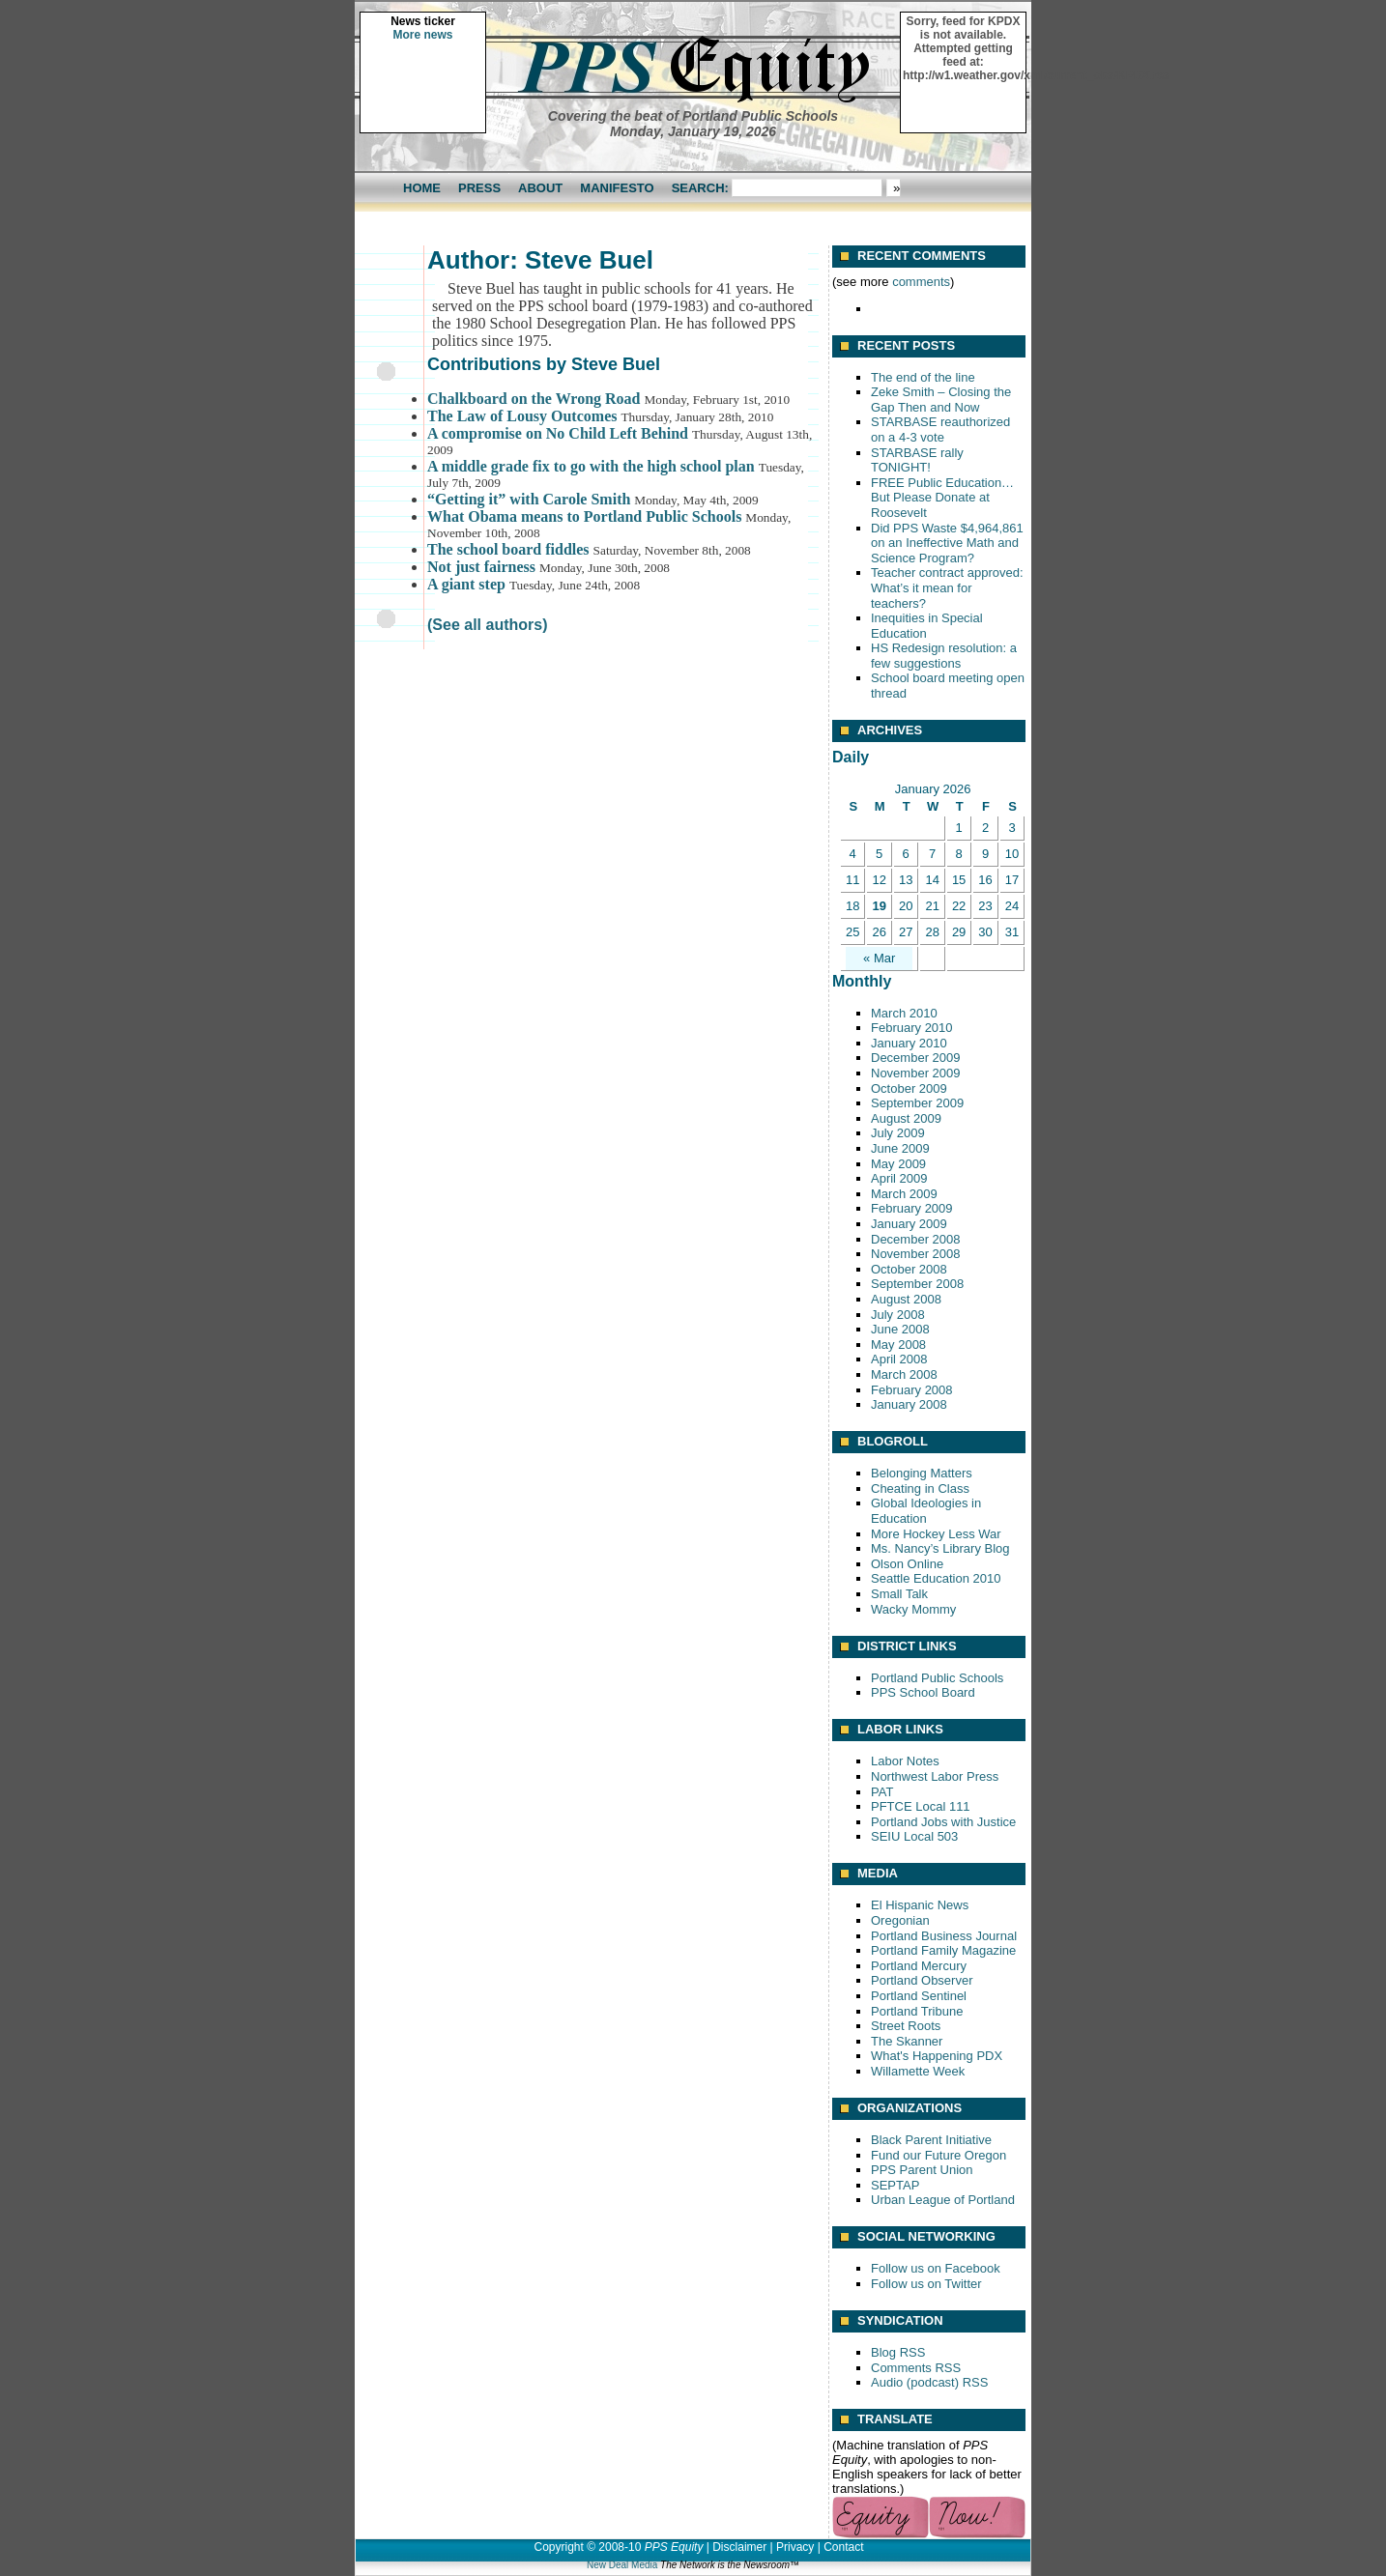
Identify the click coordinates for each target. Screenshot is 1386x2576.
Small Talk (899, 1594)
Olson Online (907, 1564)
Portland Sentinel (919, 1996)
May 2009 (898, 1164)
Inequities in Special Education (927, 626)
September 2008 (917, 1283)
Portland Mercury (919, 1966)
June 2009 (900, 1148)
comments (921, 281)
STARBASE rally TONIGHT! (917, 460)
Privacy (795, 2547)
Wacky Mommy (913, 1609)
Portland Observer (922, 1980)
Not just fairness (481, 566)
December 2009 (916, 1057)
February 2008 (912, 1390)
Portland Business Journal (944, 1936)
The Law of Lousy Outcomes (522, 416)
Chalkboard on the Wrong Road (534, 398)
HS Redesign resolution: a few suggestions (944, 656)
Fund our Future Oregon (938, 2155)
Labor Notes (905, 1761)
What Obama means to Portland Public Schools (584, 516)
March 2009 (904, 1194)
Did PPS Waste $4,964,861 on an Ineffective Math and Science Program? (947, 543)
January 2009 (909, 1223)
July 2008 (898, 1314)
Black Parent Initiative (931, 2139)
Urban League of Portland (943, 2199)
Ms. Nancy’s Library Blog (940, 1548)
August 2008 (906, 1299)
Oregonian (900, 1920)
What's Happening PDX (936, 2055)
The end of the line (923, 377)
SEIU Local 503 (914, 1836)
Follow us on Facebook (935, 2268)
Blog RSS (898, 2352)
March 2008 (904, 1374)
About (540, 188)
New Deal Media (622, 2565)
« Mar (879, 958)
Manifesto (616, 188)
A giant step (466, 584)
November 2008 (916, 1253)
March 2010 (904, 1013)
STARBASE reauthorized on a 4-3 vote (940, 429)
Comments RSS (916, 2368)
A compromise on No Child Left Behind (557, 433)
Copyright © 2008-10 (587, 2547)
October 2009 (909, 1088)
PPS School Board (923, 1692)
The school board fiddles (508, 549)
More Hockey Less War (936, 1534)
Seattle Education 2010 (935, 1578)
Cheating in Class (920, 1488)
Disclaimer (739, 2547)
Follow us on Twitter (926, 2283)
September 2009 (917, 1103)
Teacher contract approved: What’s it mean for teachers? (947, 587)
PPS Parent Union (922, 2169)
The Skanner (906, 2041)
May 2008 (898, 1344)
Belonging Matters (921, 1473)
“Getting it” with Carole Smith (528, 499)
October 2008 (909, 1269)
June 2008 (900, 1329)
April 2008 (899, 1359)
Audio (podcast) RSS (929, 2382)
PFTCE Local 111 (920, 1806)
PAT (882, 1792)
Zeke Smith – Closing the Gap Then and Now (941, 400)
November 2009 (916, 1073)
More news (422, 35)
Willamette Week (918, 2071)
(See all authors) (487, 624)
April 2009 (899, 1178)
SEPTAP (895, 2185)
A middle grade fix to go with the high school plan (591, 466)
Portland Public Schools (937, 1678)
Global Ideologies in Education (926, 1511)
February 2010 (912, 1027)
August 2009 (906, 1118)
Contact (843, 2547)
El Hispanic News (919, 1905)
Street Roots (905, 2025)
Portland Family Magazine (943, 1950)
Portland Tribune (917, 2011)
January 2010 (909, 1043)
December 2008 (916, 1239)
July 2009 (898, 1133)
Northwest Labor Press (934, 1776)
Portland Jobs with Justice (943, 1822)
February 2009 (912, 1208)
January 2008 (909, 1404)
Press (479, 188)
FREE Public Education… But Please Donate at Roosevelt (942, 497)
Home (422, 188)
